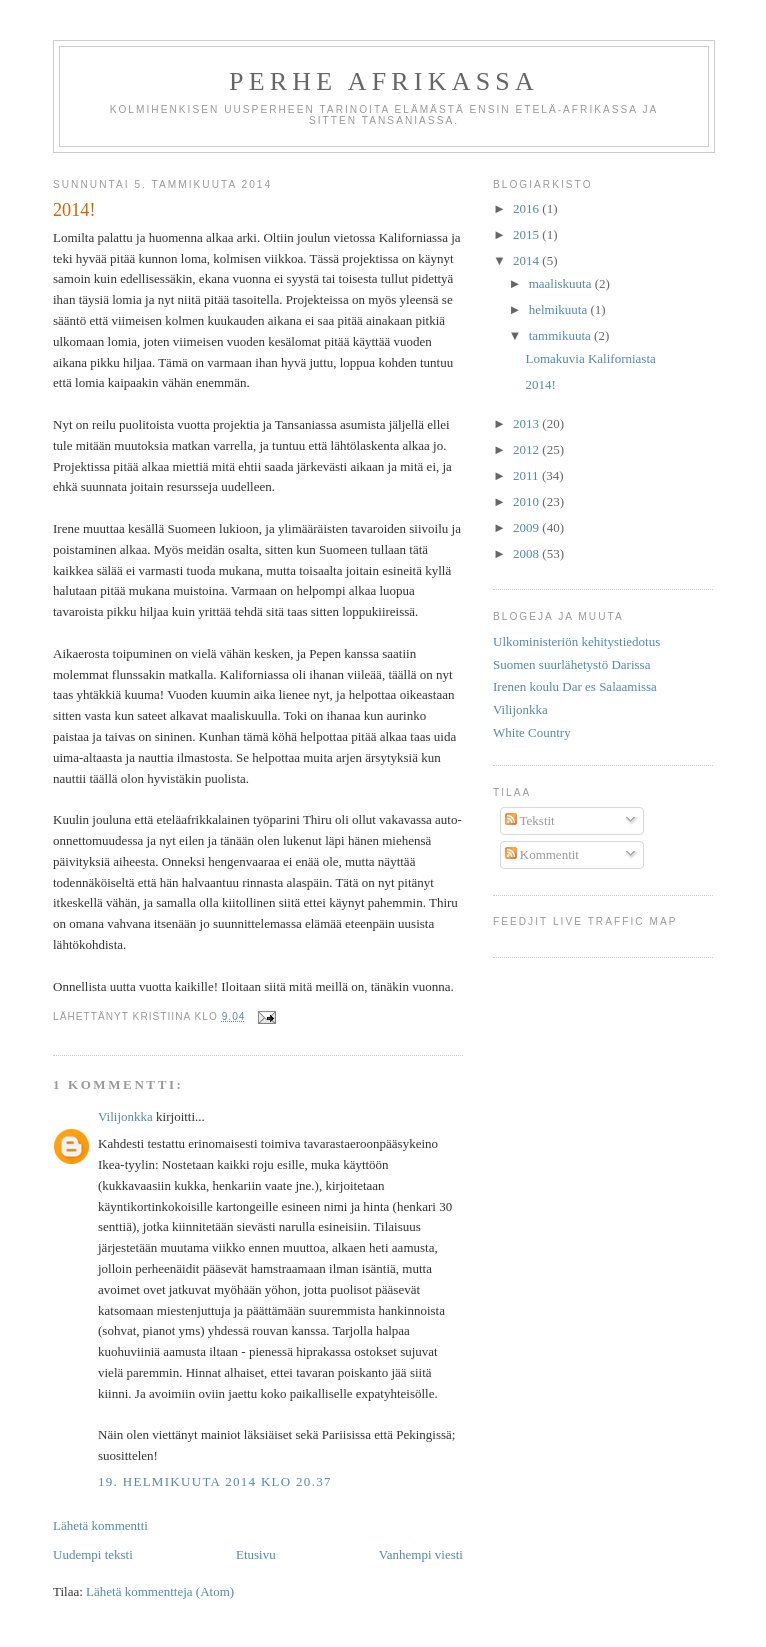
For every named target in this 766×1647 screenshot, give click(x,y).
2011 (527, 475)
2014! (540, 384)
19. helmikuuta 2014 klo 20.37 (215, 1481)
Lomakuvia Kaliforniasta (590, 358)
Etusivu (256, 1554)
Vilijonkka (125, 1116)
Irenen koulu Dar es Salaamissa (575, 686)
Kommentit (542, 854)
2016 (527, 208)
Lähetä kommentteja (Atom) (160, 1591)
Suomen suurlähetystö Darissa (571, 664)
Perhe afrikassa (384, 81)
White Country (532, 732)
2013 (527, 423)
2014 (527, 260)
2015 (527, 234)
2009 (527, 527)
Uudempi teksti (93, 1554)
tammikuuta (561, 335)
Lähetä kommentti (100, 1525)
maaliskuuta (562, 283)
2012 (527, 449)
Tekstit (530, 820)
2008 (527, 553)
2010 (527, 501)
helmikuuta (560, 309)
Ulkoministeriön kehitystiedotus (576, 641)
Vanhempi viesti (421, 1554)
